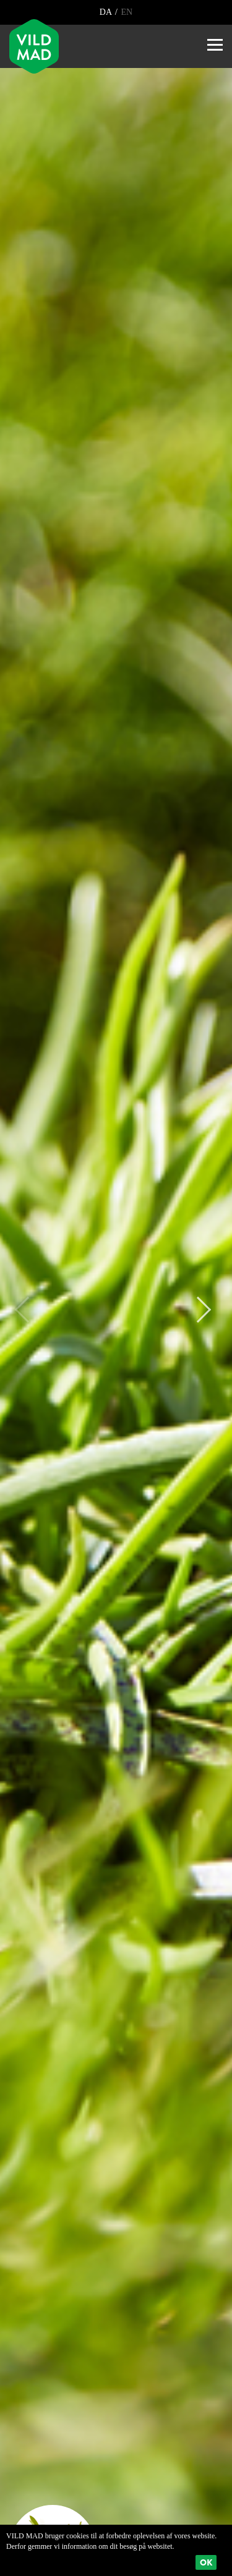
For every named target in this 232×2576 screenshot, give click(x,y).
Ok (206, 2562)
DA (107, 12)
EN (125, 12)
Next (198, 1309)
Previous (27, 1309)
